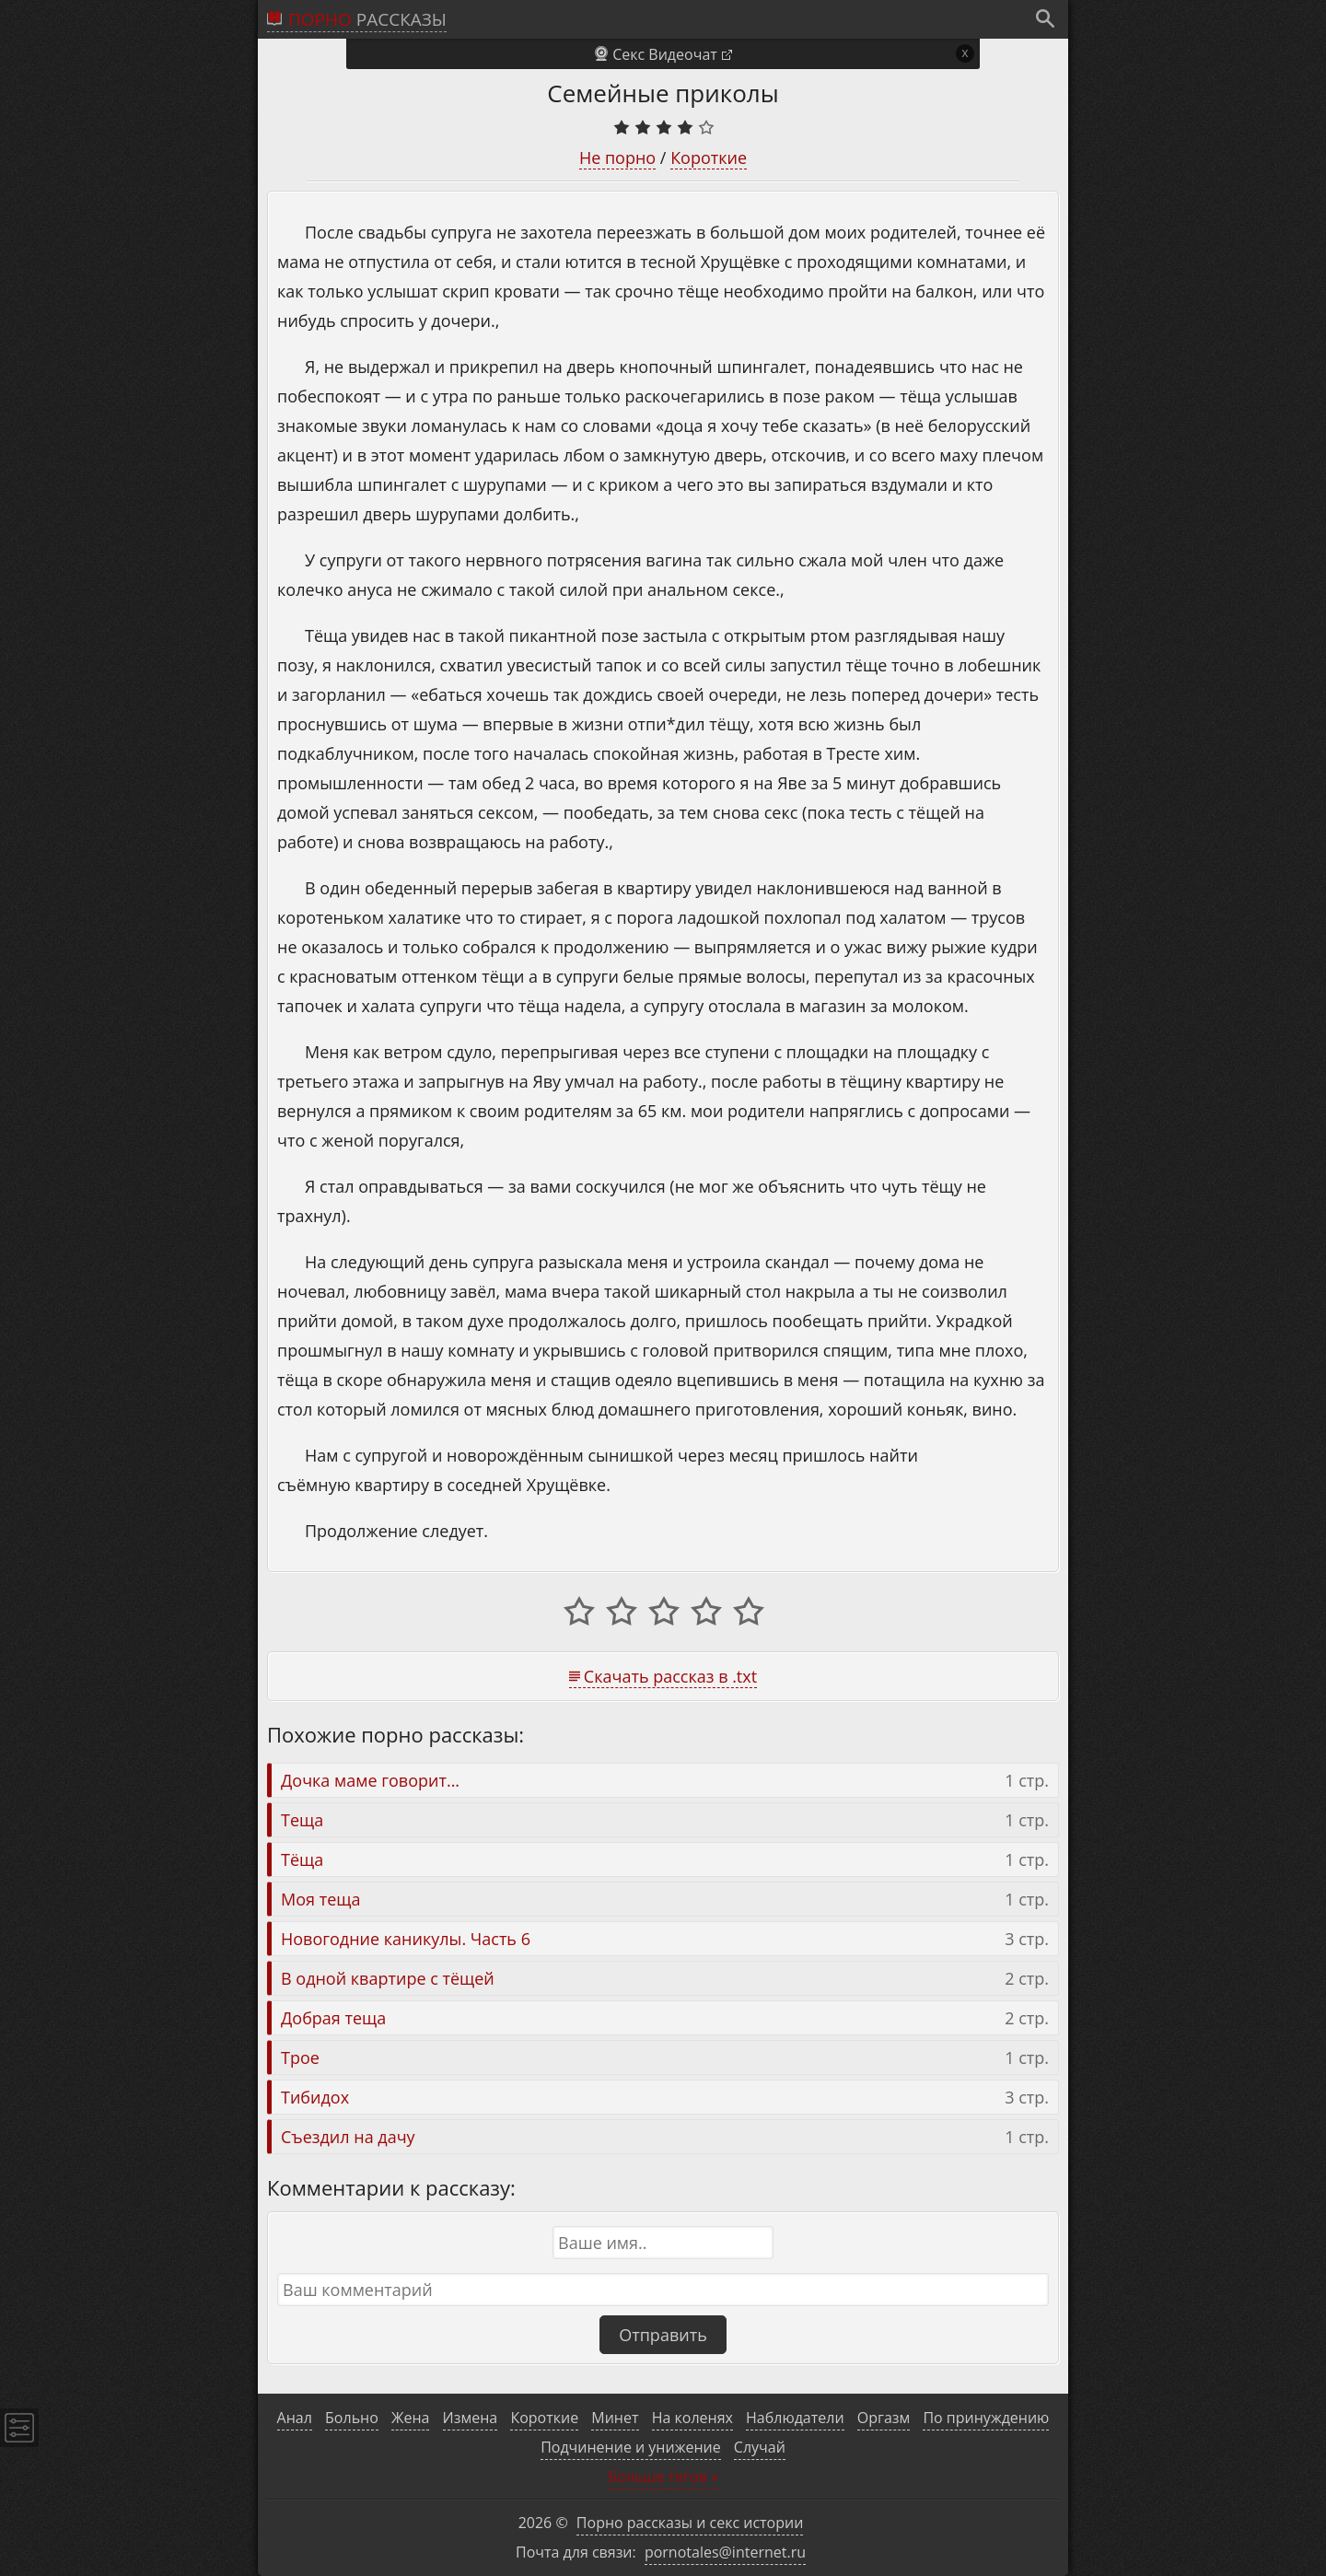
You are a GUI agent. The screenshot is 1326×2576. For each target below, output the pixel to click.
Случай (759, 2447)
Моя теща (320, 1899)
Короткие (708, 157)
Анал (294, 2417)
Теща (302, 1820)
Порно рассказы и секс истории (690, 2522)
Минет (614, 2417)
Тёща (302, 1859)
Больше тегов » (663, 2476)
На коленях (692, 2417)
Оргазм (884, 2417)
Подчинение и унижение (631, 2447)
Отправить (663, 2335)
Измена (470, 2417)
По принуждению (986, 2417)
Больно (351, 2417)
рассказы (367, 19)
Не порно (617, 157)
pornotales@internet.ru (725, 2552)
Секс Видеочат (664, 54)
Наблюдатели (795, 2417)
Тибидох (315, 2097)
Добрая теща (333, 2018)
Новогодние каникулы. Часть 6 (405, 1939)
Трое (300, 2057)
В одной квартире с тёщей (387, 1978)
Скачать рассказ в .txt (670, 1676)
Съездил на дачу (348, 2137)
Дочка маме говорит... (370, 1780)
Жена (410, 2417)
